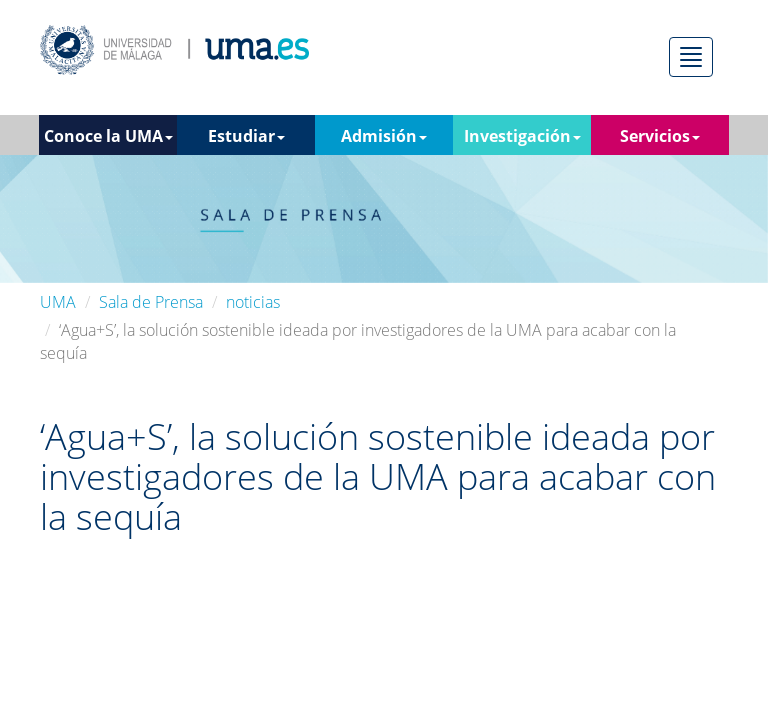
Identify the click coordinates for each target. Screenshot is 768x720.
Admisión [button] (384, 136)
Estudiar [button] (246, 136)
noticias (253, 302)
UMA (58, 302)
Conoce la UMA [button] (108, 136)
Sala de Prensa (151, 302)
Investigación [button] (522, 136)
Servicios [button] (660, 136)
